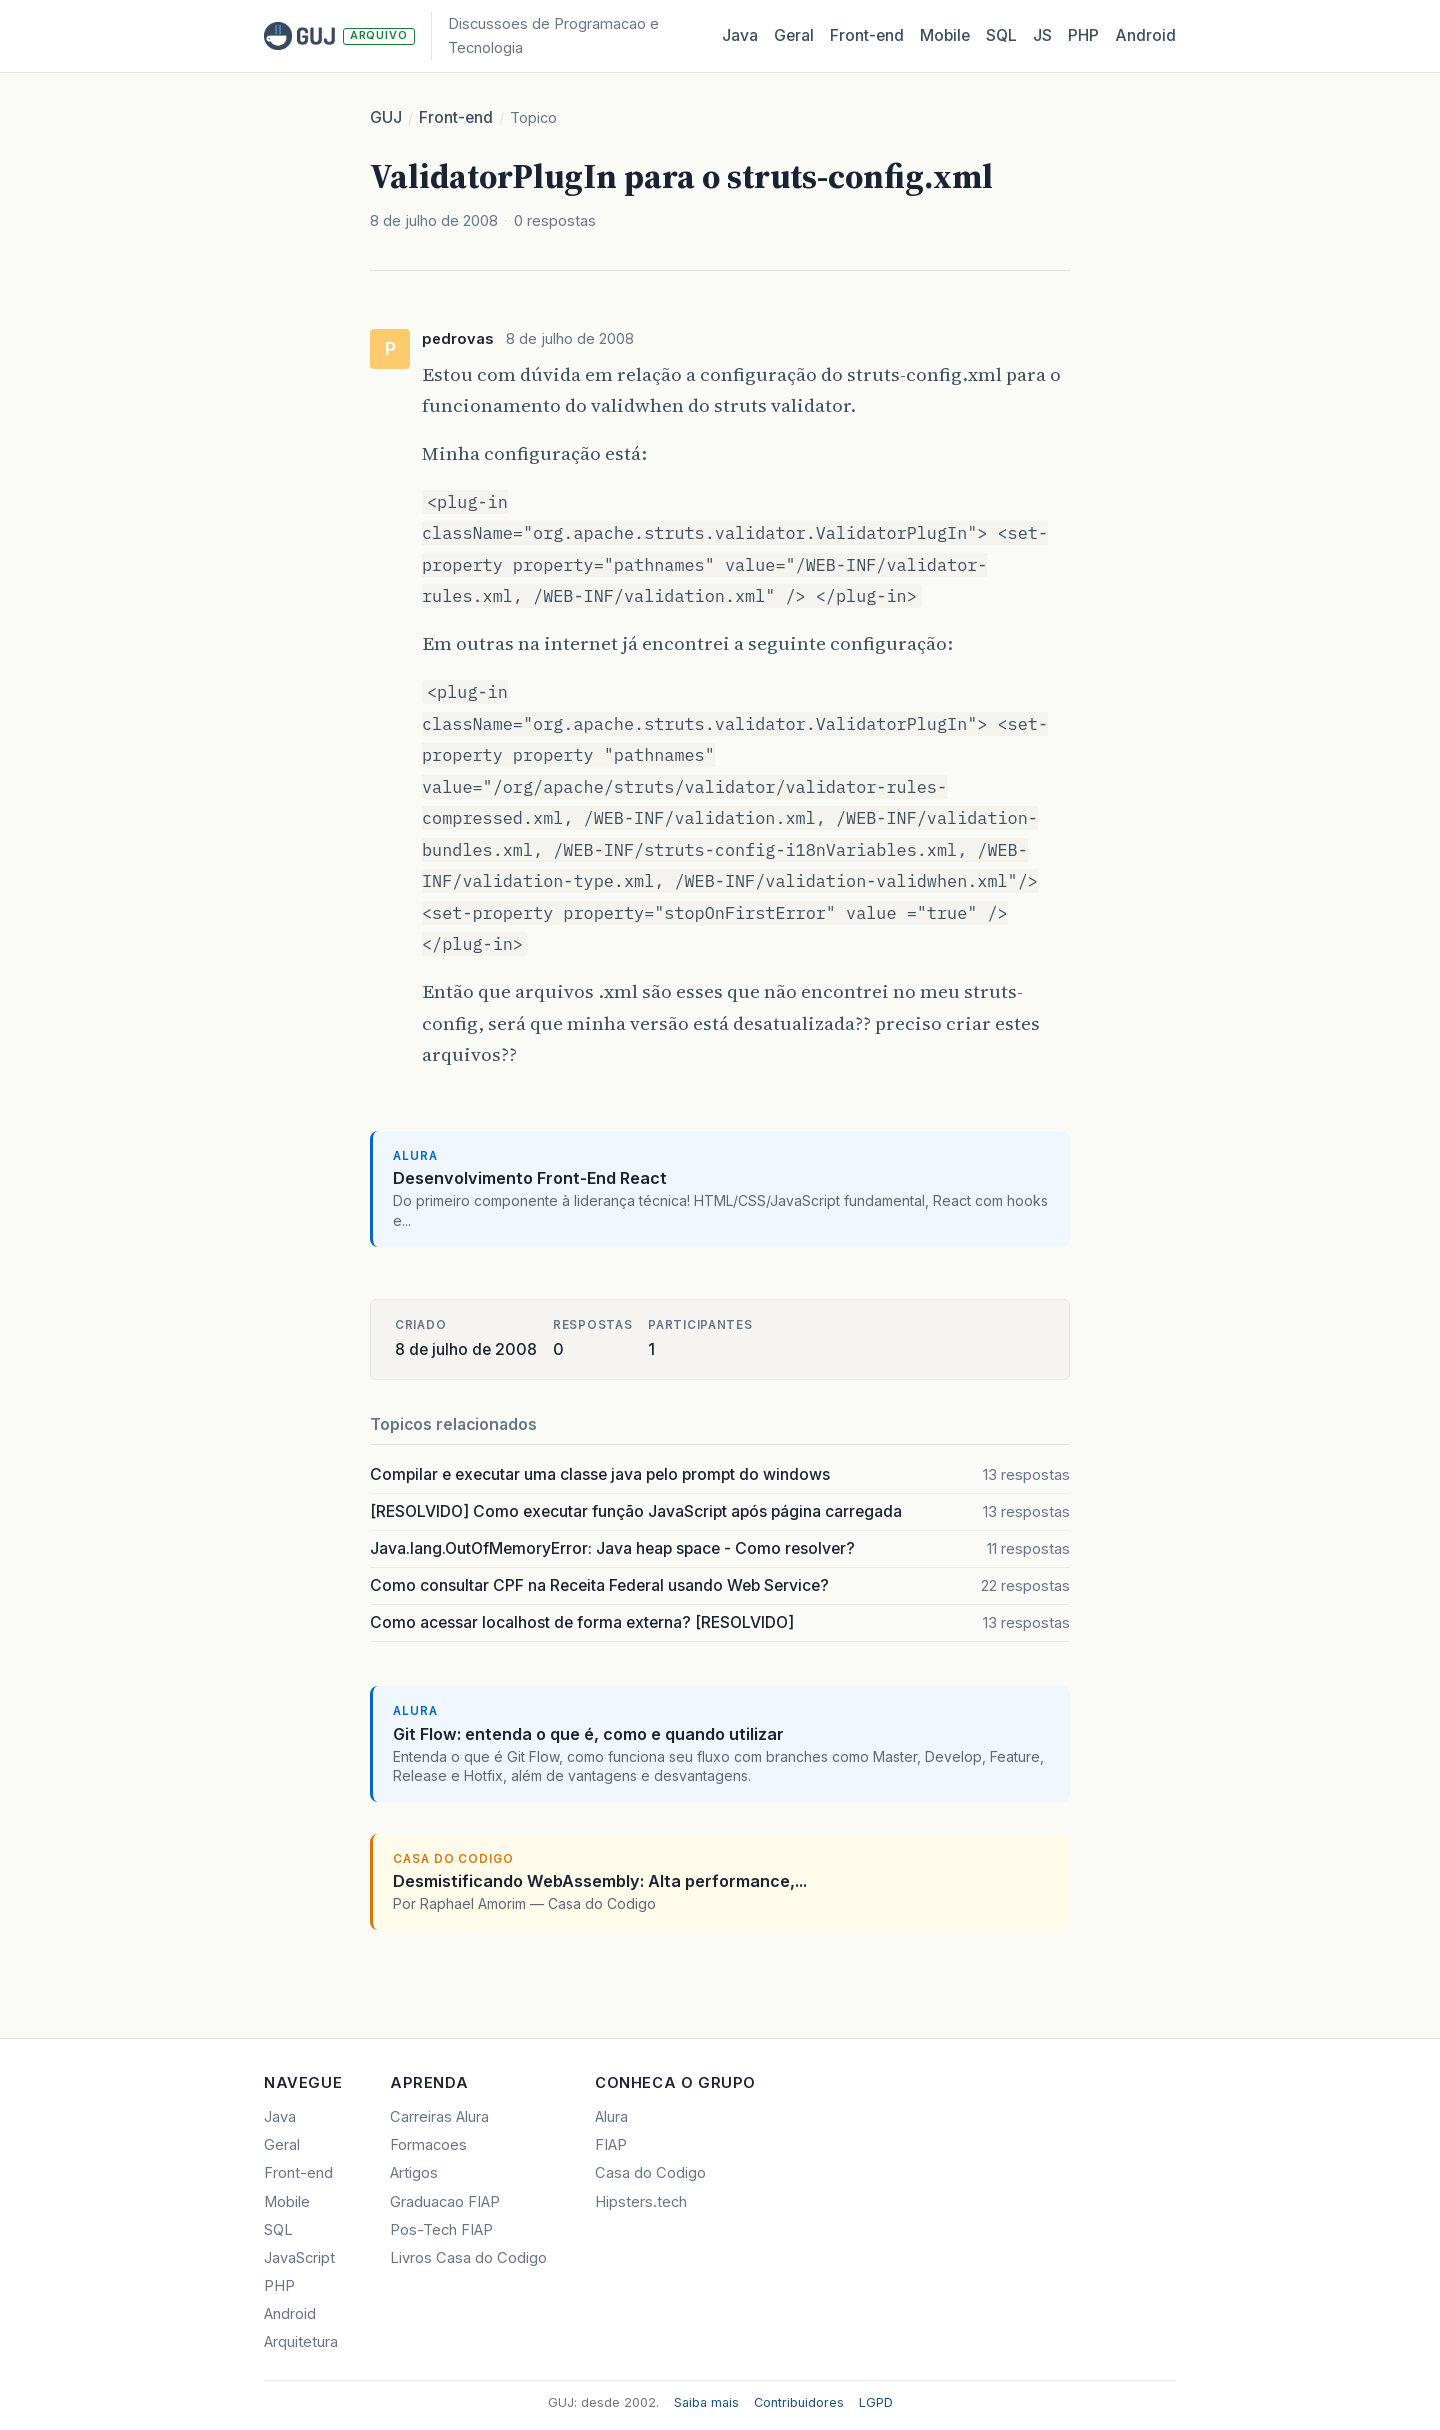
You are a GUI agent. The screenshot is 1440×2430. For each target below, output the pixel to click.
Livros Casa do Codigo (468, 2258)
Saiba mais (706, 2402)
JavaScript (299, 2258)
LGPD (876, 2402)
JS (1042, 35)
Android (1145, 35)
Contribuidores (799, 2402)
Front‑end (867, 35)
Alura (611, 2117)
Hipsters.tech (641, 2202)
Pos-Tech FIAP (441, 2230)
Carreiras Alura (439, 2117)
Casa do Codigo (650, 2173)
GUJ (386, 117)
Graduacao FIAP (445, 2202)
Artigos (414, 2173)
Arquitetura (301, 2342)
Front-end (456, 117)
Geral (794, 35)
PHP (1083, 35)
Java (740, 35)
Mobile (945, 35)
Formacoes (428, 2145)
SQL (1001, 35)
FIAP (611, 2145)
